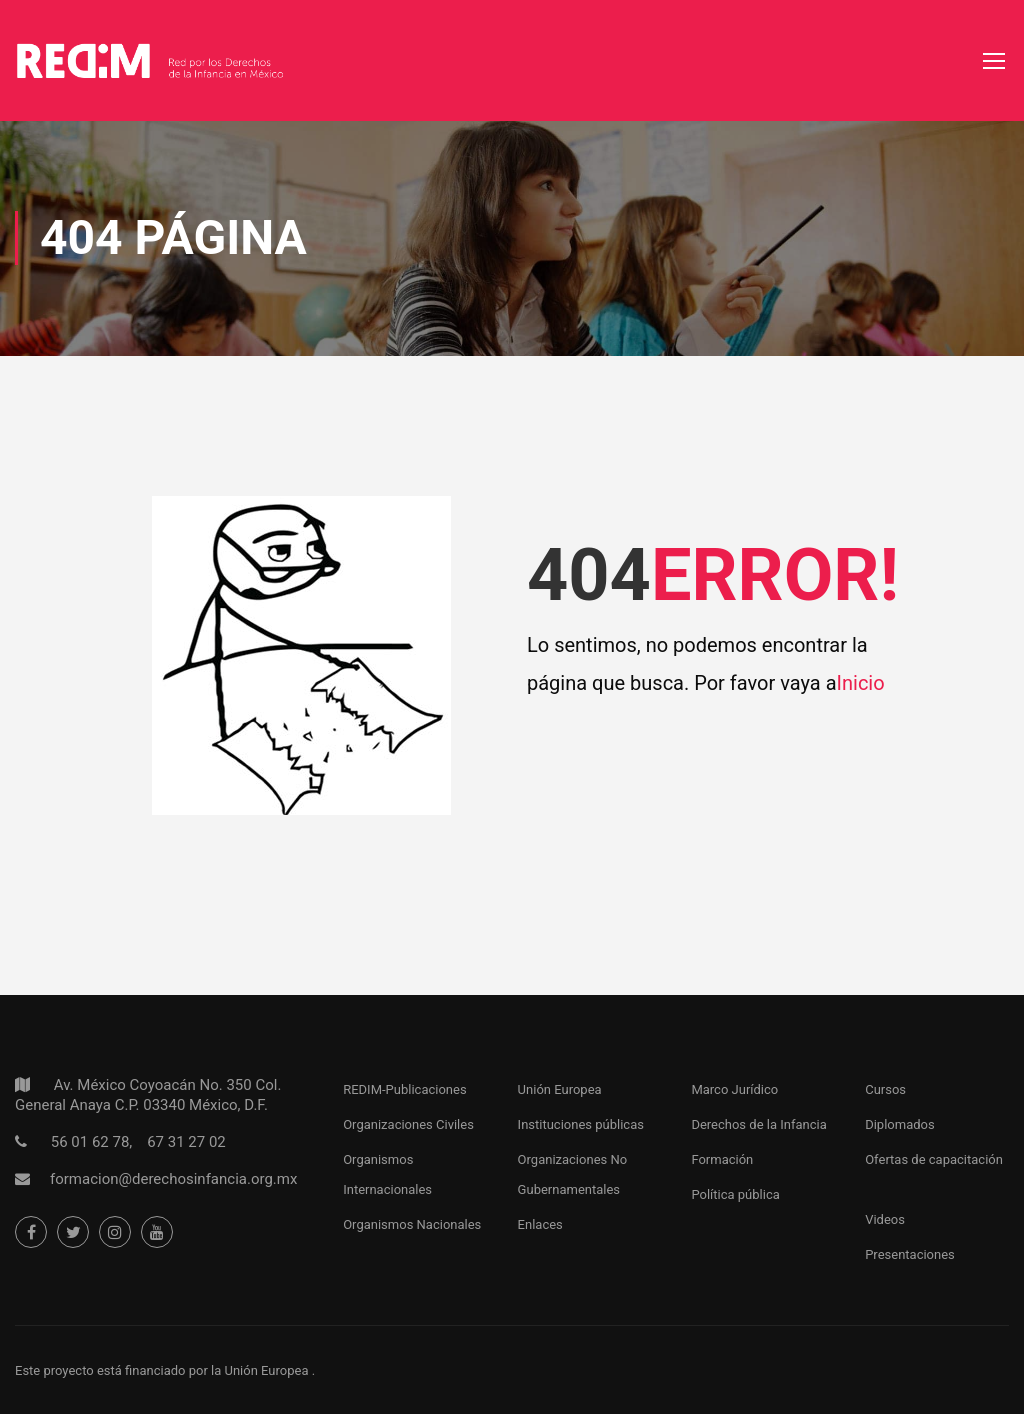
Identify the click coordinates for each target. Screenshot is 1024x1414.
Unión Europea (560, 1089)
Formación (722, 1159)
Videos (885, 1219)
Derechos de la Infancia (758, 1124)
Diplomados (900, 1124)
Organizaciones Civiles (408, 1124)
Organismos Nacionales (412, 1224)
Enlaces (540, 1224)
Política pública (735, 1194)
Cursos (885, 1089)
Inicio (861, 683)
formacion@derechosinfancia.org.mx (173, 1179)
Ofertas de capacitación (934, 1159)
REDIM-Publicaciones (404, 1089)
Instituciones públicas (581, 1124)
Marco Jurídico (734, 1089)
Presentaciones (910, 1254)
